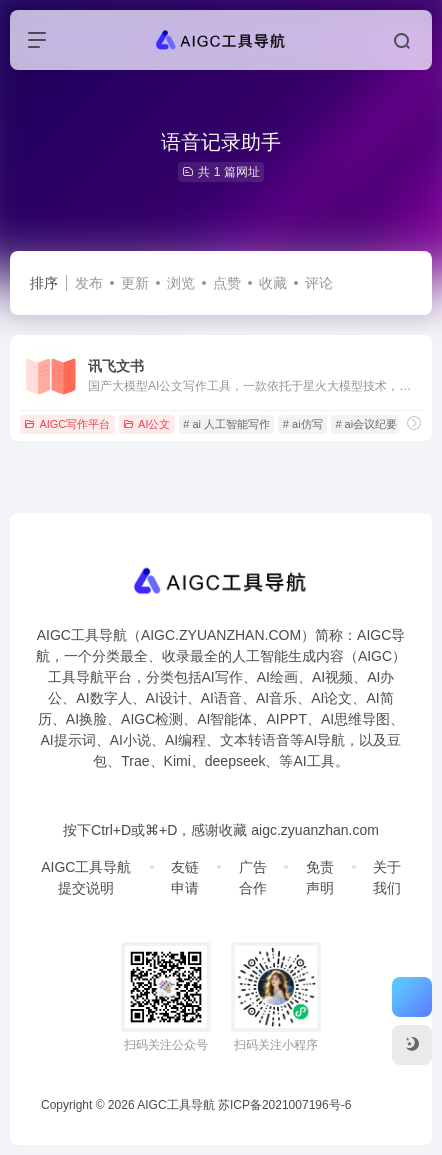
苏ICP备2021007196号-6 (284, 1105)
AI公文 (146, 424)
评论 (319, 283)
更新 (135, 283)
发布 (89, 283)
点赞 (227, 283)
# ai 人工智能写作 (226, 424)
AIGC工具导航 (175, 1105)
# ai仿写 (303, 424)
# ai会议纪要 (366, 424)
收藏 (273, 283)
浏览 (181, 283)
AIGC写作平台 (67, 424)
